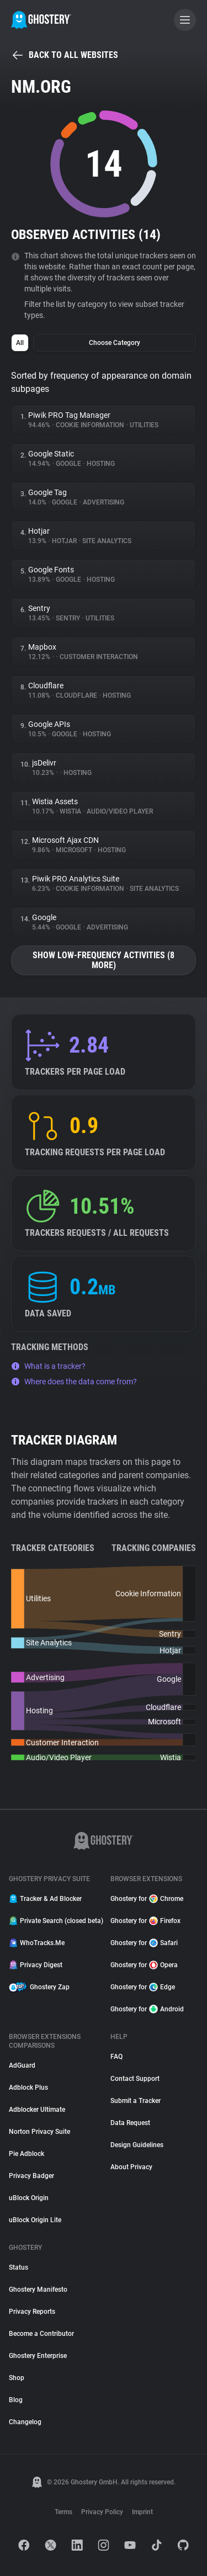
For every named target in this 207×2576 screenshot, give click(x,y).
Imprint (142, 2512)
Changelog (25, 2422)
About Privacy (131, 2167)
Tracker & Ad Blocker (45, 1898)
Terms (63, 2512)
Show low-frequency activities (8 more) (103, 960)
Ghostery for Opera (144, 1965)
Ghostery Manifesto (38, 2289)
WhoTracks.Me (37, 1942)
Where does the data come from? (74, 1381)
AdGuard (22, 2065)
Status (18, 2267)
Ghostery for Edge (142, 1987)
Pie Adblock (26, 2154)
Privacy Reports (32, 2311)
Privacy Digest (35, 1965)
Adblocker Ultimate (37, 2109)
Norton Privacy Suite (39, 2132)
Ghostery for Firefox (145, 1920)
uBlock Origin (29, 2198)
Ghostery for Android (147, 2009)
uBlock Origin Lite (35, 2220)
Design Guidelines (136, 2145)
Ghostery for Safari (144, 1942)
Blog (16, 2400)
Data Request (130, 2123)
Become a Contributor (41, 2334)
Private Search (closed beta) (53, 1920)
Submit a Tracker (135, 2101)
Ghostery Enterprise (38, 2356)
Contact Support (135, 2079)
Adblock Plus (28, 2087)
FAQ (116, 2056)
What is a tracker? (48, 1366)
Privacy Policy (102, 2512)
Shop (16, 2378)
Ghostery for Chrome (146, 1898)
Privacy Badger (31, 2176)
